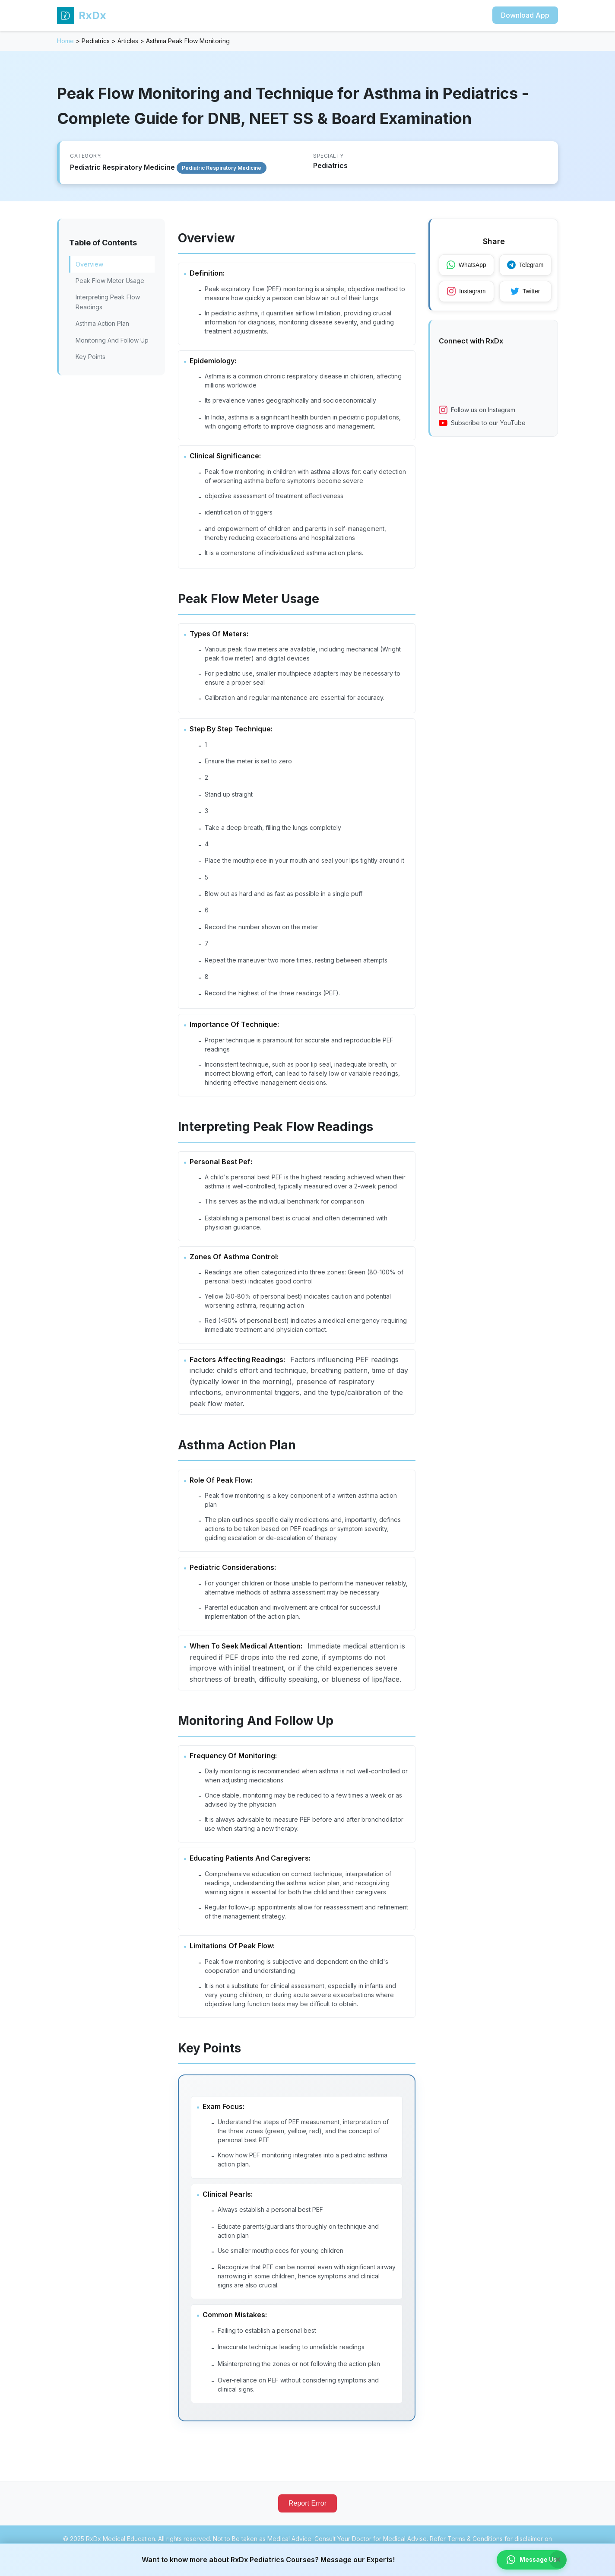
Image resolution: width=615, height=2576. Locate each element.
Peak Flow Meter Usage (110, 280)
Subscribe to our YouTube (482, 423)
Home (65, 40)
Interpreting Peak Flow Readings (108, 301)
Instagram (466, 292)
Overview (89, 264)
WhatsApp (467, 265)
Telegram (527, 265)
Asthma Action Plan (102, 323)
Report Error (307, 2517)
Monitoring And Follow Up (112, 340)
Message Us (530, 2559)
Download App (525, 15)
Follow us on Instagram (477, 411)
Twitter (527, 292)
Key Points (90, 356)
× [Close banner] (558, 2559)
